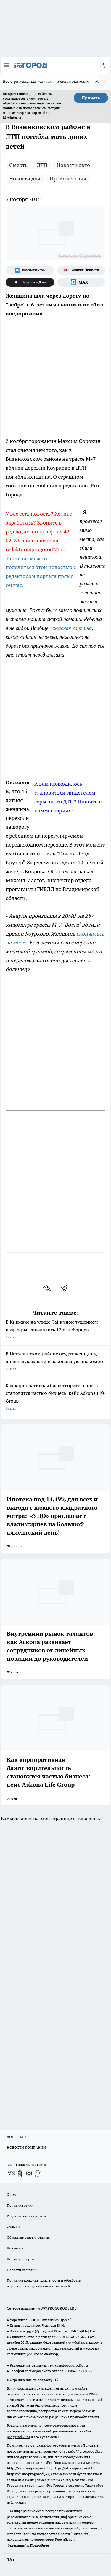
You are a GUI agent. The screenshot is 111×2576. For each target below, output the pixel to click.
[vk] (47, 1288)
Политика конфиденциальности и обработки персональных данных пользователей (44, 2283)
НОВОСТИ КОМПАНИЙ (26, 2147)
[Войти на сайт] (102, 65)
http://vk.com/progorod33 (29, 2468)
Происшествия (68, 178)
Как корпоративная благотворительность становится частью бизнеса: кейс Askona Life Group (55, 1397)
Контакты (15, 2248)
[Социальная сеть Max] (81, 282)
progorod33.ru (18, 2436)
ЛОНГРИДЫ (16, 2137)
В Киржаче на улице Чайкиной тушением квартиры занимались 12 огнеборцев (55, 1330)
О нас (11, 2194)
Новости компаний (22, 2269)
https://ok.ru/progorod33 (73, 2468)
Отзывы (13, 2226)
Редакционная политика (27, 2216)
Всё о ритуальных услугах (27, 81)
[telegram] (66, 1288)
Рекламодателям (73, 81)
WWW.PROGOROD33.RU (57, 2308)
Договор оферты (21, 2259)
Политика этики (20, 2205)
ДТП (42, 165)
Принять (91, 98)
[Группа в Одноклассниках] (20, 2173)
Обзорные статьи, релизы (28, 2237)
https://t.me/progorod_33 (28, 2474)
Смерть (18, 165)
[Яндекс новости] (81, 270)
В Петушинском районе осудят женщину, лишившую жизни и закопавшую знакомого (55, 1362)
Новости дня (25, 178)
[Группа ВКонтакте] (30, 270)
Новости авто (73, 165)
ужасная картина (71, 628)
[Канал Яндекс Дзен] (30, 282)
